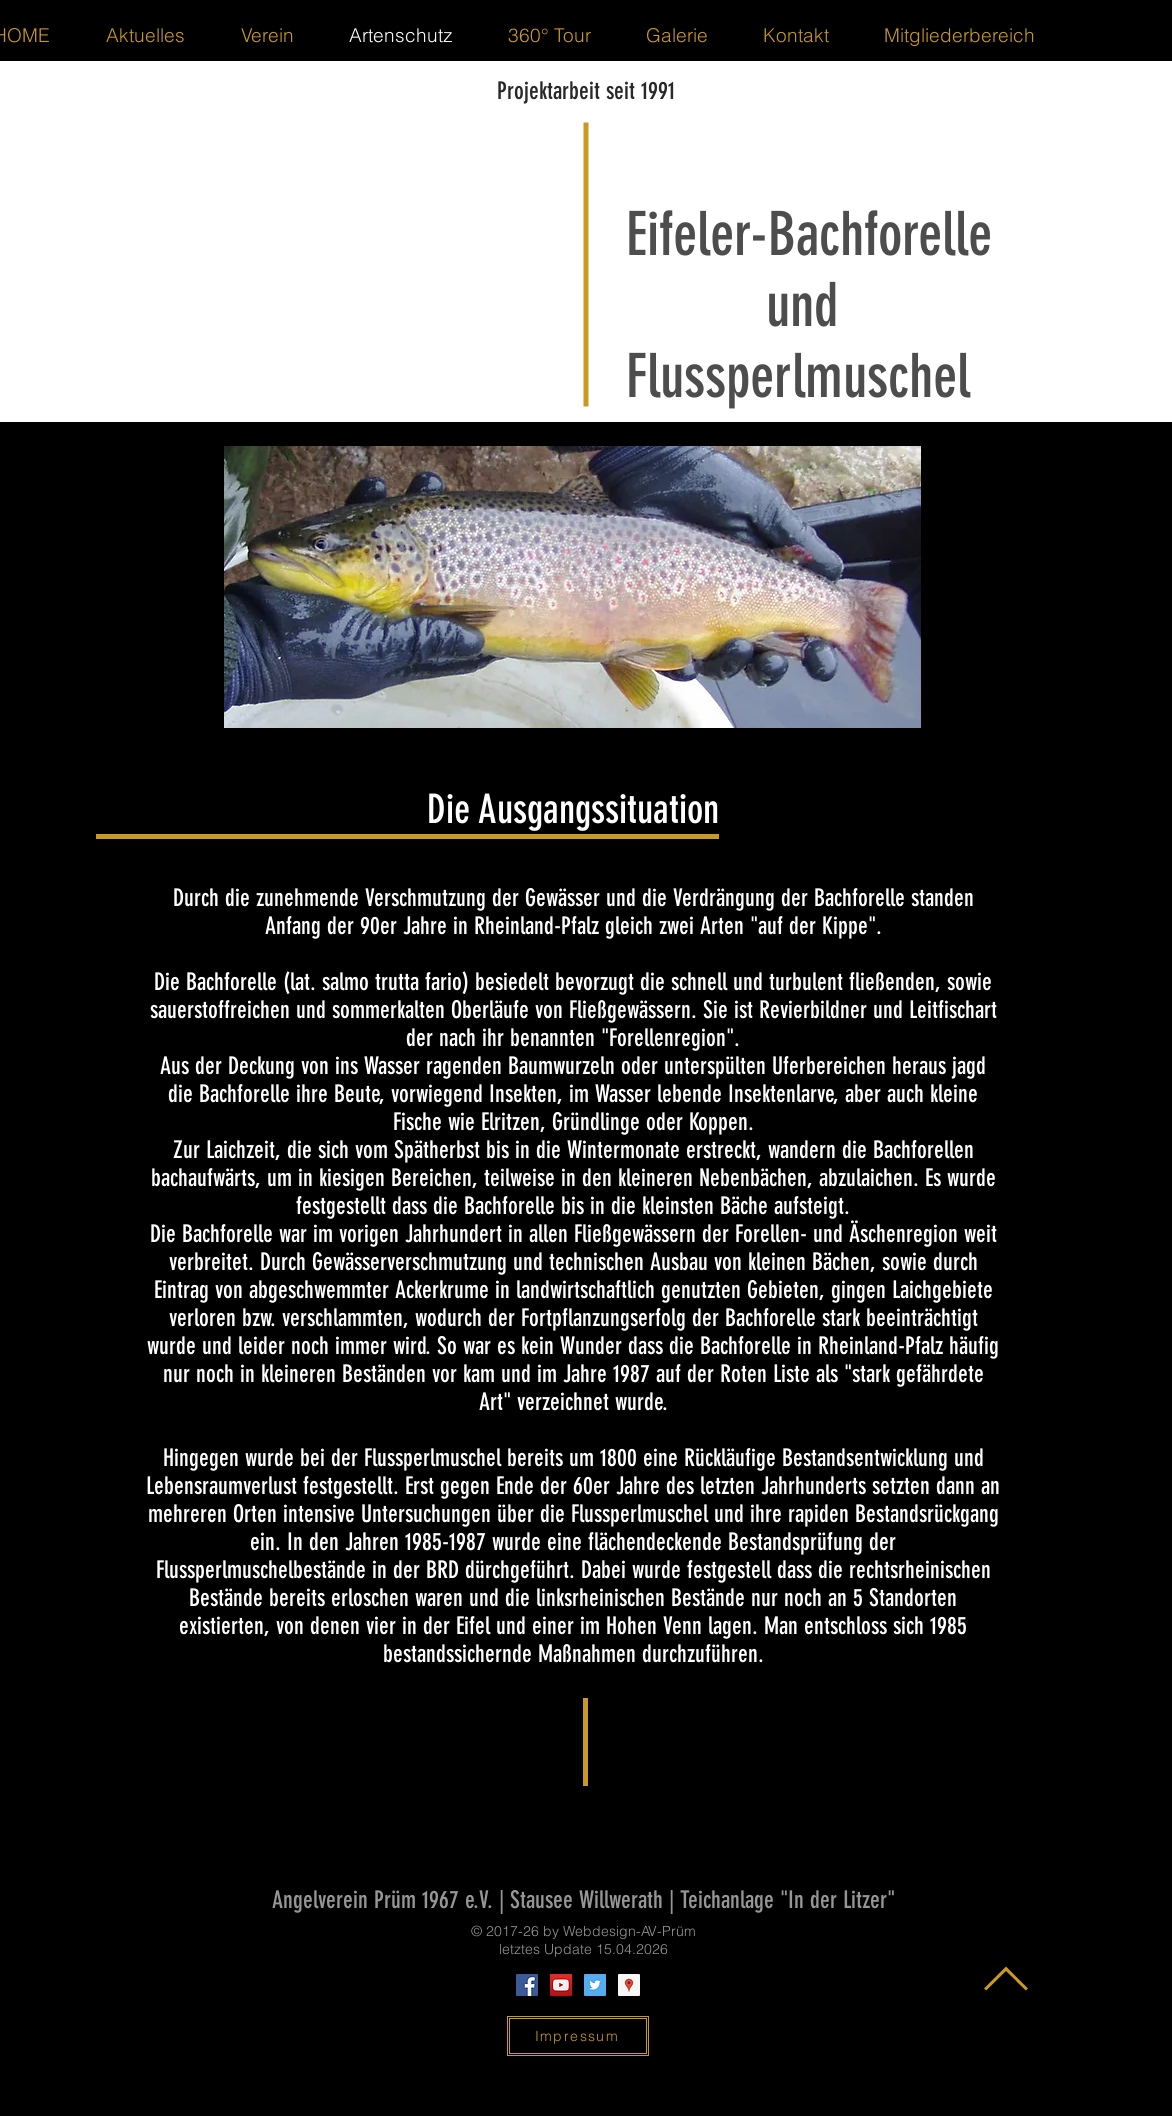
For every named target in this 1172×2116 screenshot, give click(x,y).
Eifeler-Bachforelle (809, 234)
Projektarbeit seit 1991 (586, 91)
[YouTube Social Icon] (561, 1985)
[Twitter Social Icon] (595, 1985)
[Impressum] (578, 2036)
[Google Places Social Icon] (629, 1985)
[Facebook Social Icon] (527, 1985)
